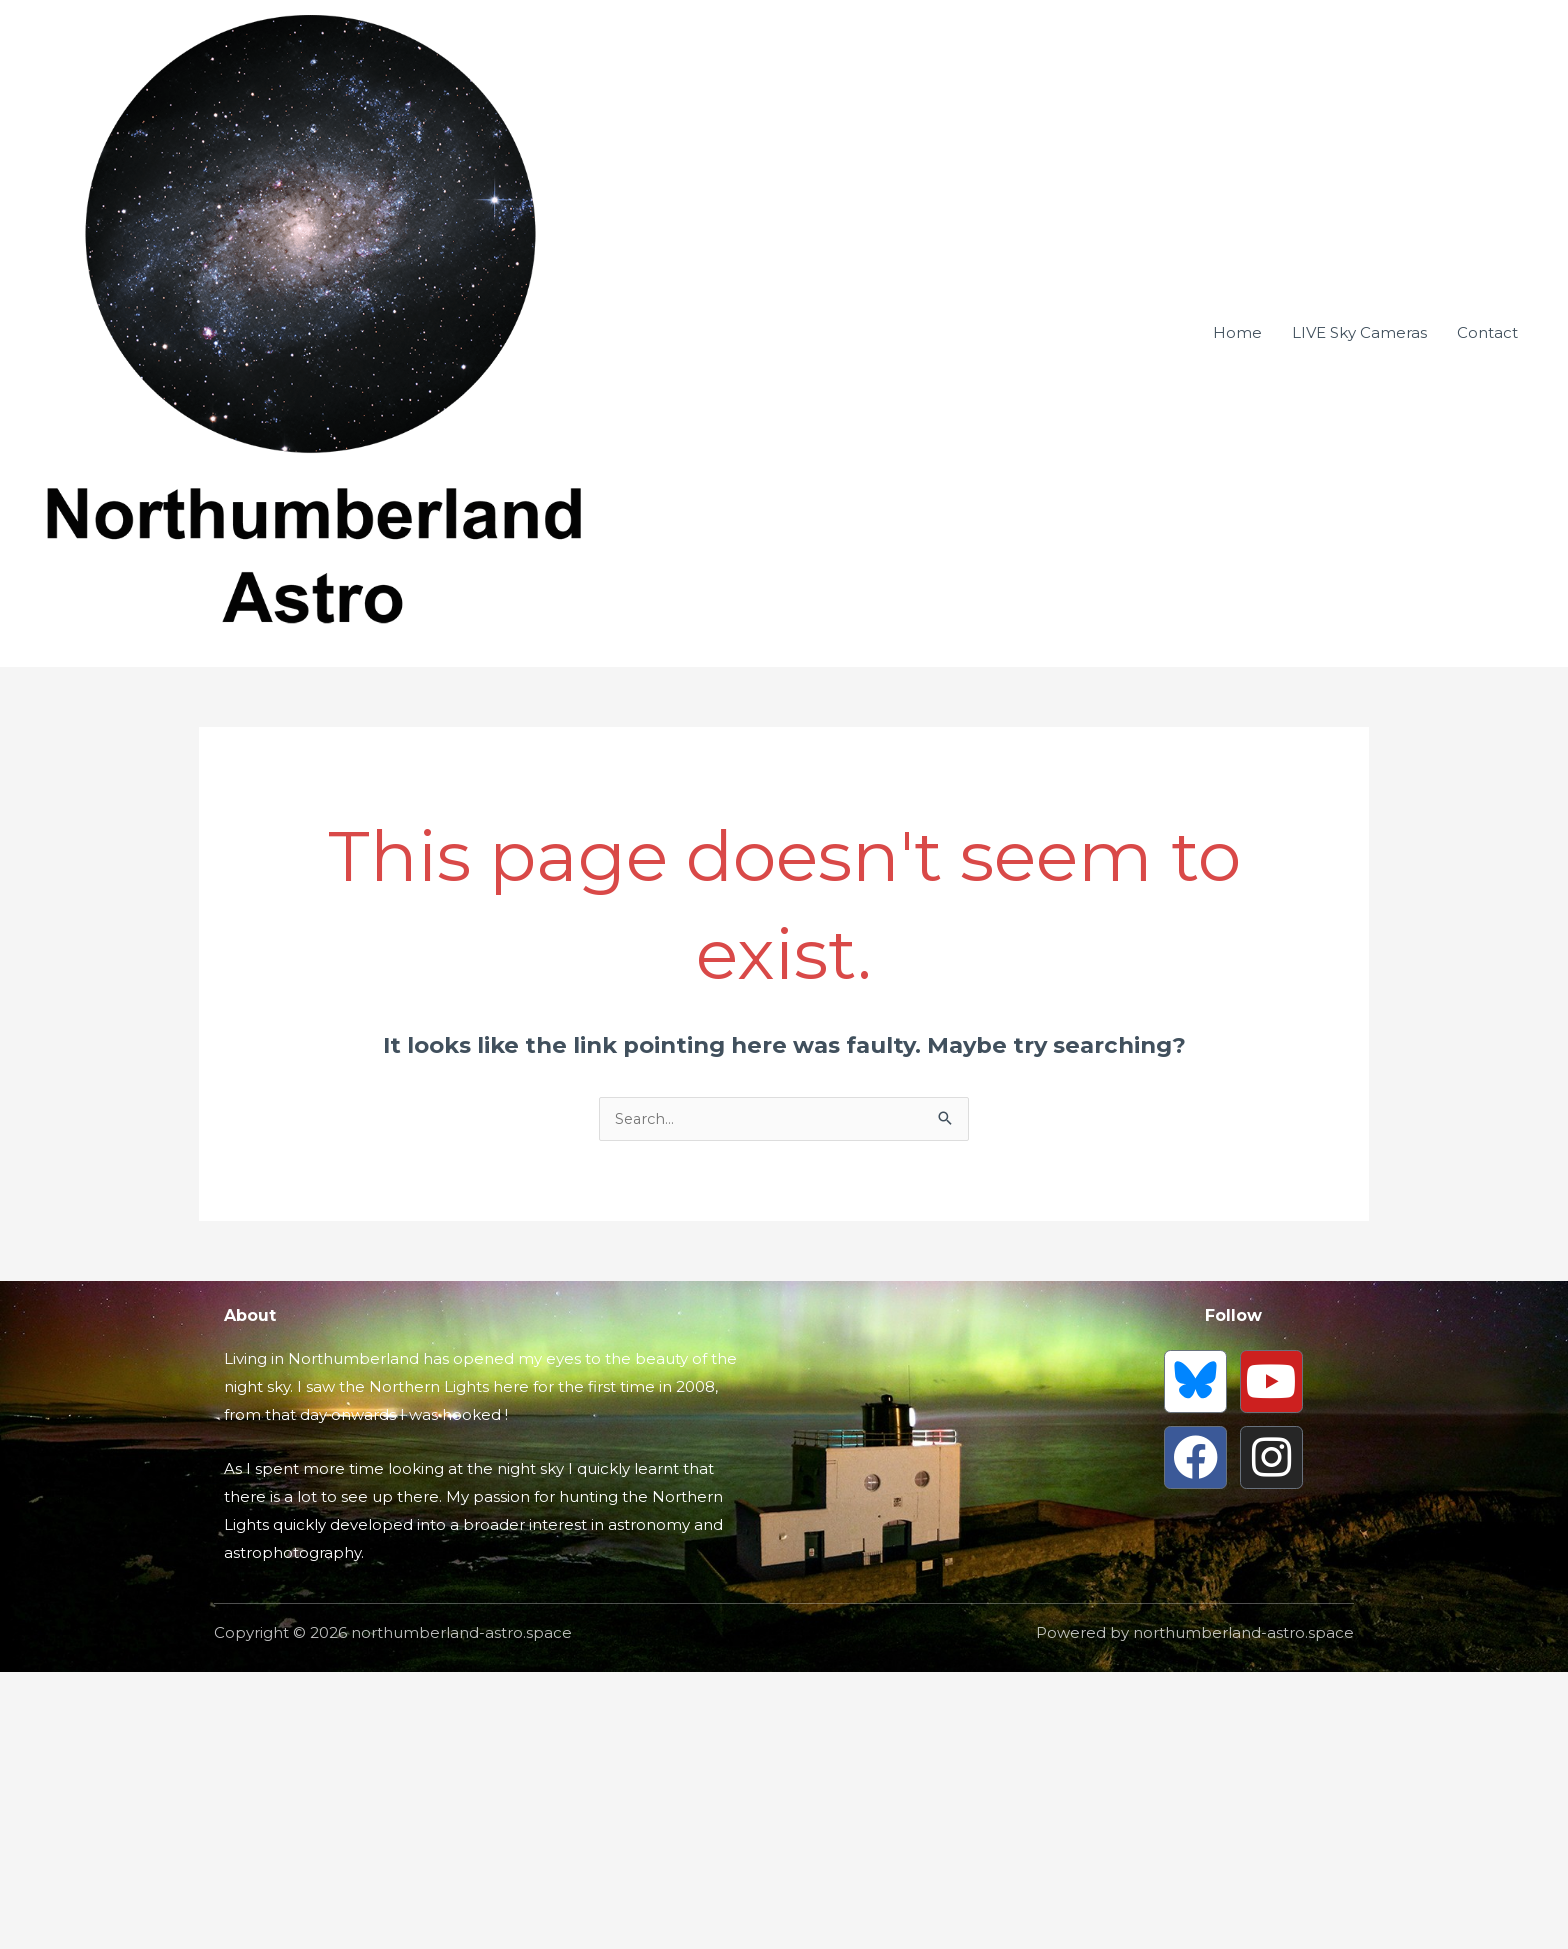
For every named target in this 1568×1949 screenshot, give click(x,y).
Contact (1487, 471)
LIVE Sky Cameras (1359, 471)
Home (1237, 471)
